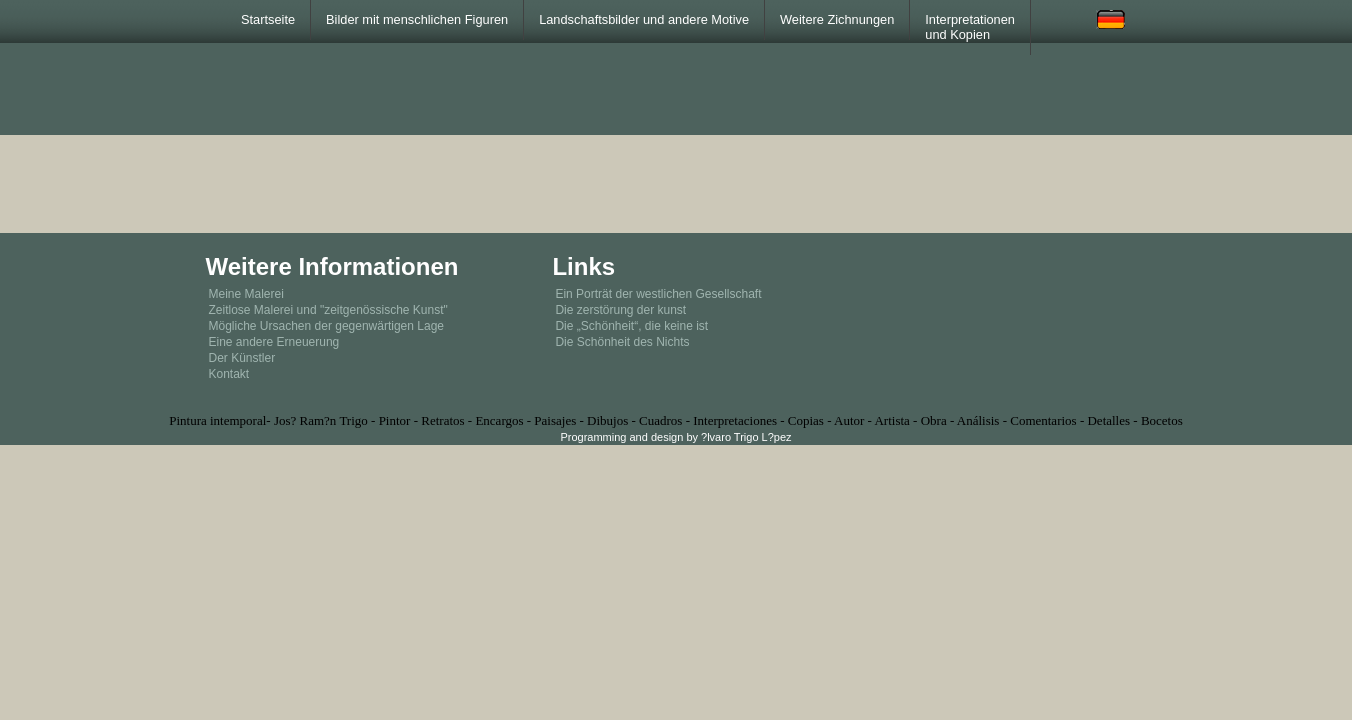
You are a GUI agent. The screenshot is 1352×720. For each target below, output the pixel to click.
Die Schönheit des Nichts (622, 342)
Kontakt (229, 374)
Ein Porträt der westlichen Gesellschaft (658, 294)
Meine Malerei (246, 294)
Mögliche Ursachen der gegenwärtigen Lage (326, 326)
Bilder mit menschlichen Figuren (417, 19)
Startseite (268, 19)
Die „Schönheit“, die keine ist (631, 326)
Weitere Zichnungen (837, 19)
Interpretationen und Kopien (970, 27)
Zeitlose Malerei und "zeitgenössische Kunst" (328, 310)
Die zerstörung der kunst (620, 310)
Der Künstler (242, 358)
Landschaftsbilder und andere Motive (644, 19)
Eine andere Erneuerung (274, 342)
